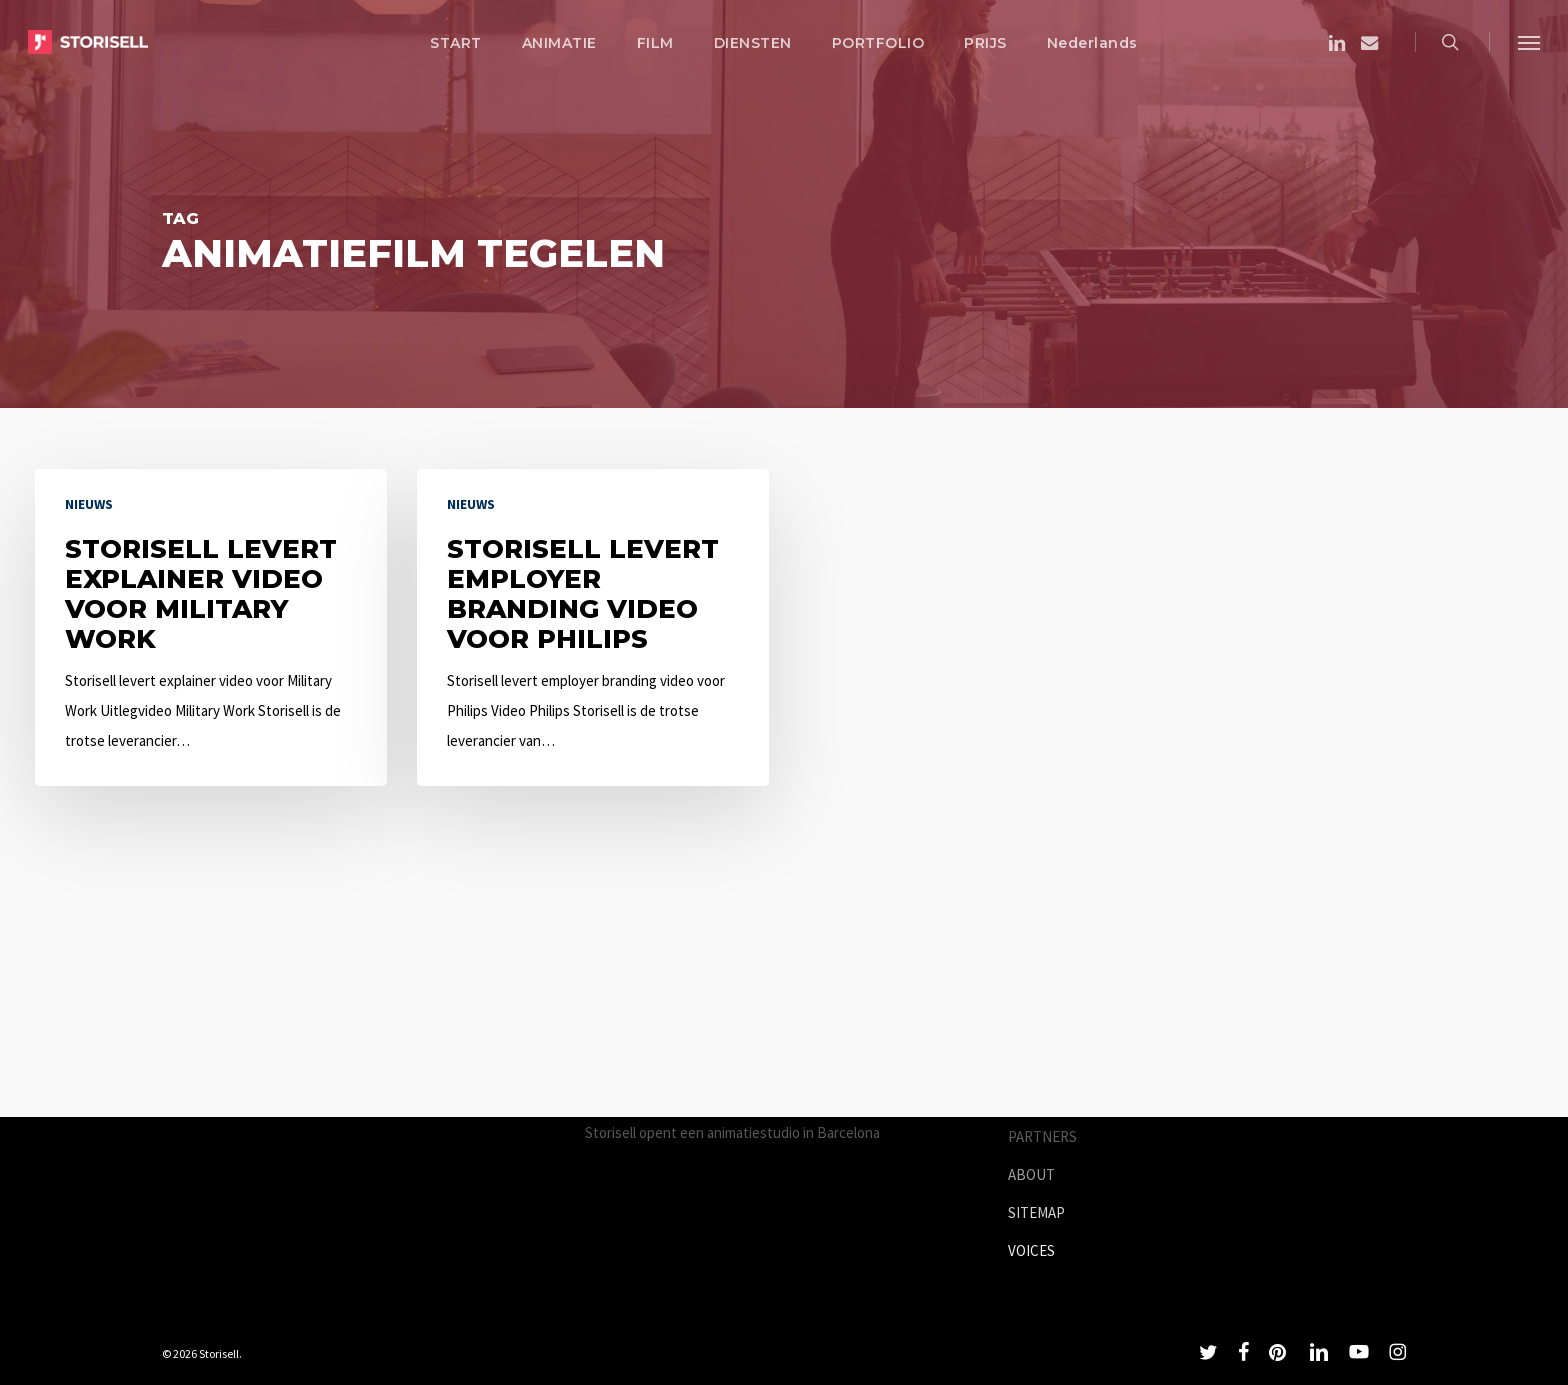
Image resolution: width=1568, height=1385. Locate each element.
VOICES (1031, 1250)
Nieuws (89, 504)
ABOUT (1031, 1174)
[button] (1529, 42)
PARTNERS (1042, 1136)
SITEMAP (1036, 1212)
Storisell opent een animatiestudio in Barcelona (732, 1132)
